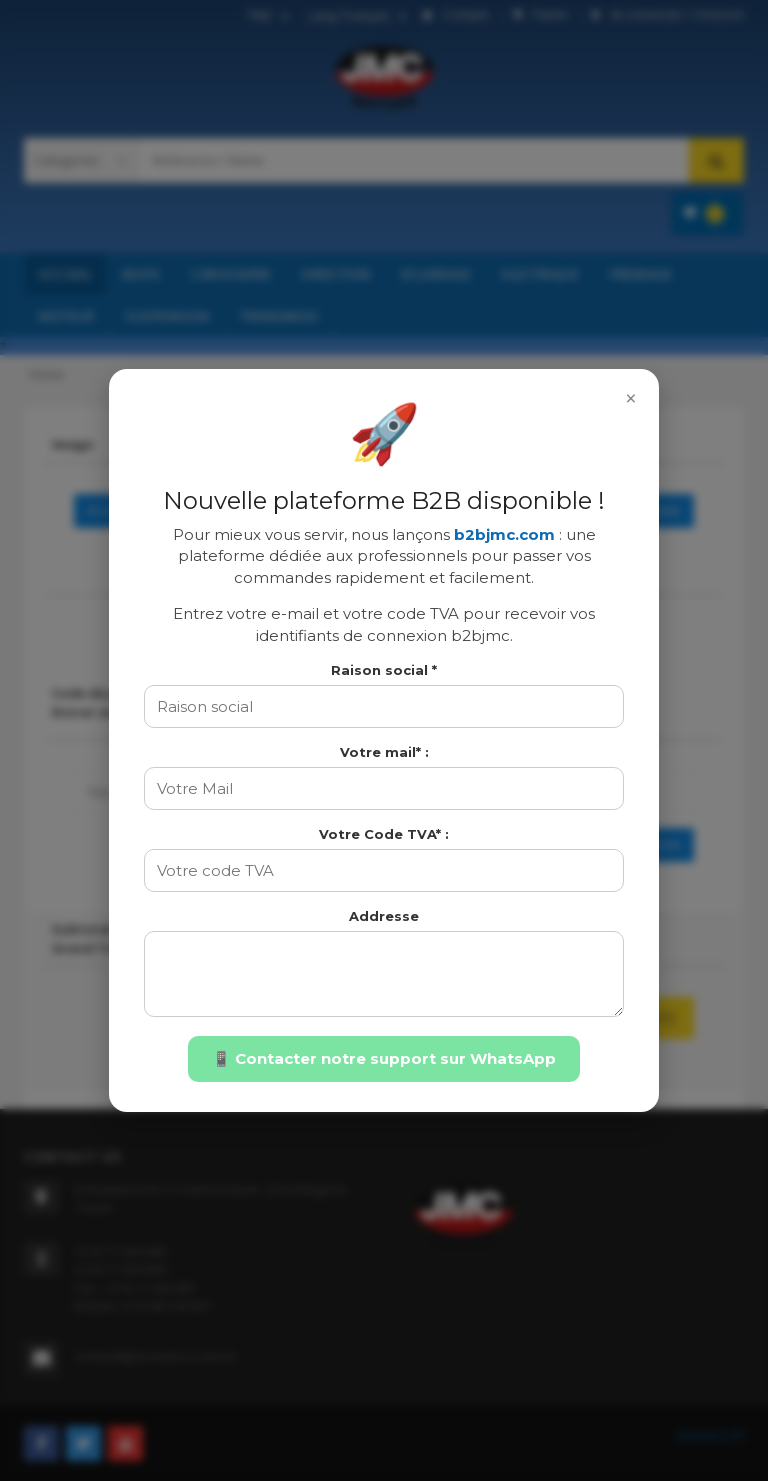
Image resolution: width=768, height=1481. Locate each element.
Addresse (384, 916)
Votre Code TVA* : (384, 834)
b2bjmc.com (504, 534)
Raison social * (384, 670)
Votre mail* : (384, 752)
